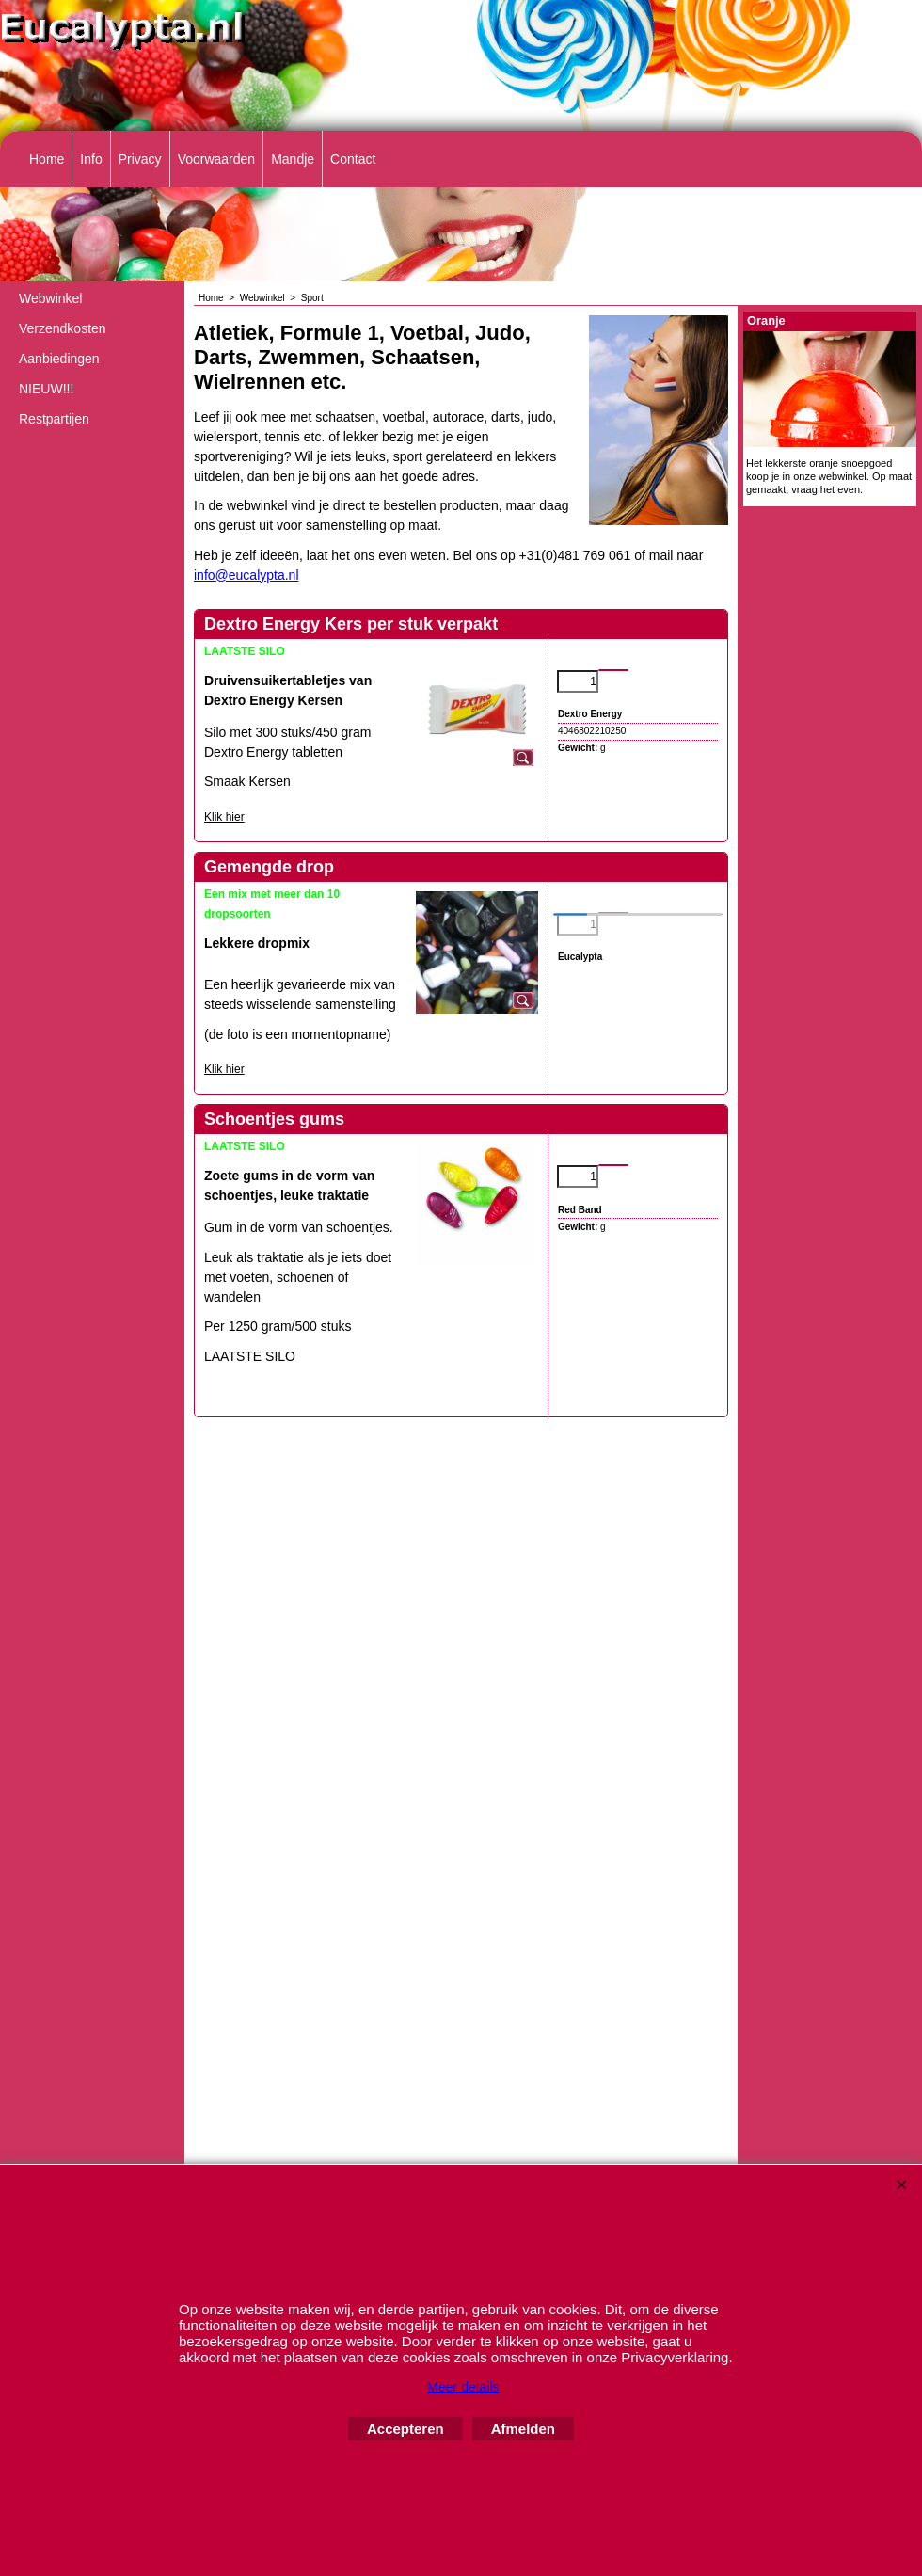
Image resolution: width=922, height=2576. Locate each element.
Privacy (140, 159)
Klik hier (224, 817)
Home (46, 159)
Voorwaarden (217, 159)
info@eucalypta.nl (246, 575)
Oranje (766, 320)
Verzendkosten (62, 328)
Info (91, 159)
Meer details (463, 2386)
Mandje (292, 159)
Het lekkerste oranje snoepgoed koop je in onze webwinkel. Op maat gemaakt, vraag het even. (829, 476)
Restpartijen (54, 418)
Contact (352, 159)
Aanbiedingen (59, 358)
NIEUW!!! (46, 388)
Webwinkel (50, 298)
